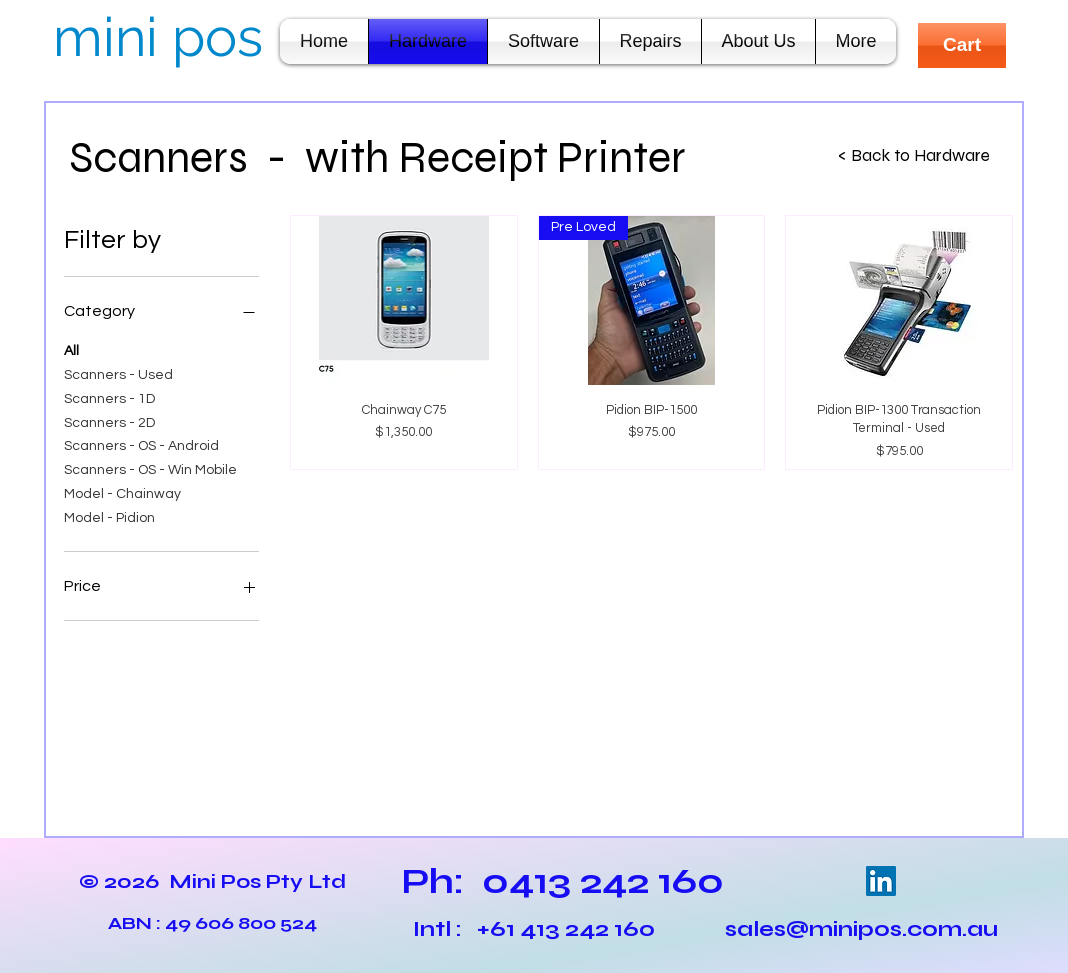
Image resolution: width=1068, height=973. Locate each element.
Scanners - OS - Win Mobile (150, 468)
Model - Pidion (109, 516)
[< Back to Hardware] (914, 156)
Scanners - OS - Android (141, 444)
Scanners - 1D (109, 397)
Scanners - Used (118, 373)
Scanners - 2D (109, 421)
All (71, 349)
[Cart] (962, 45)
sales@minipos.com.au (861, 929)
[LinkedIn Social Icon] (881, 881)
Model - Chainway (122, 492)
